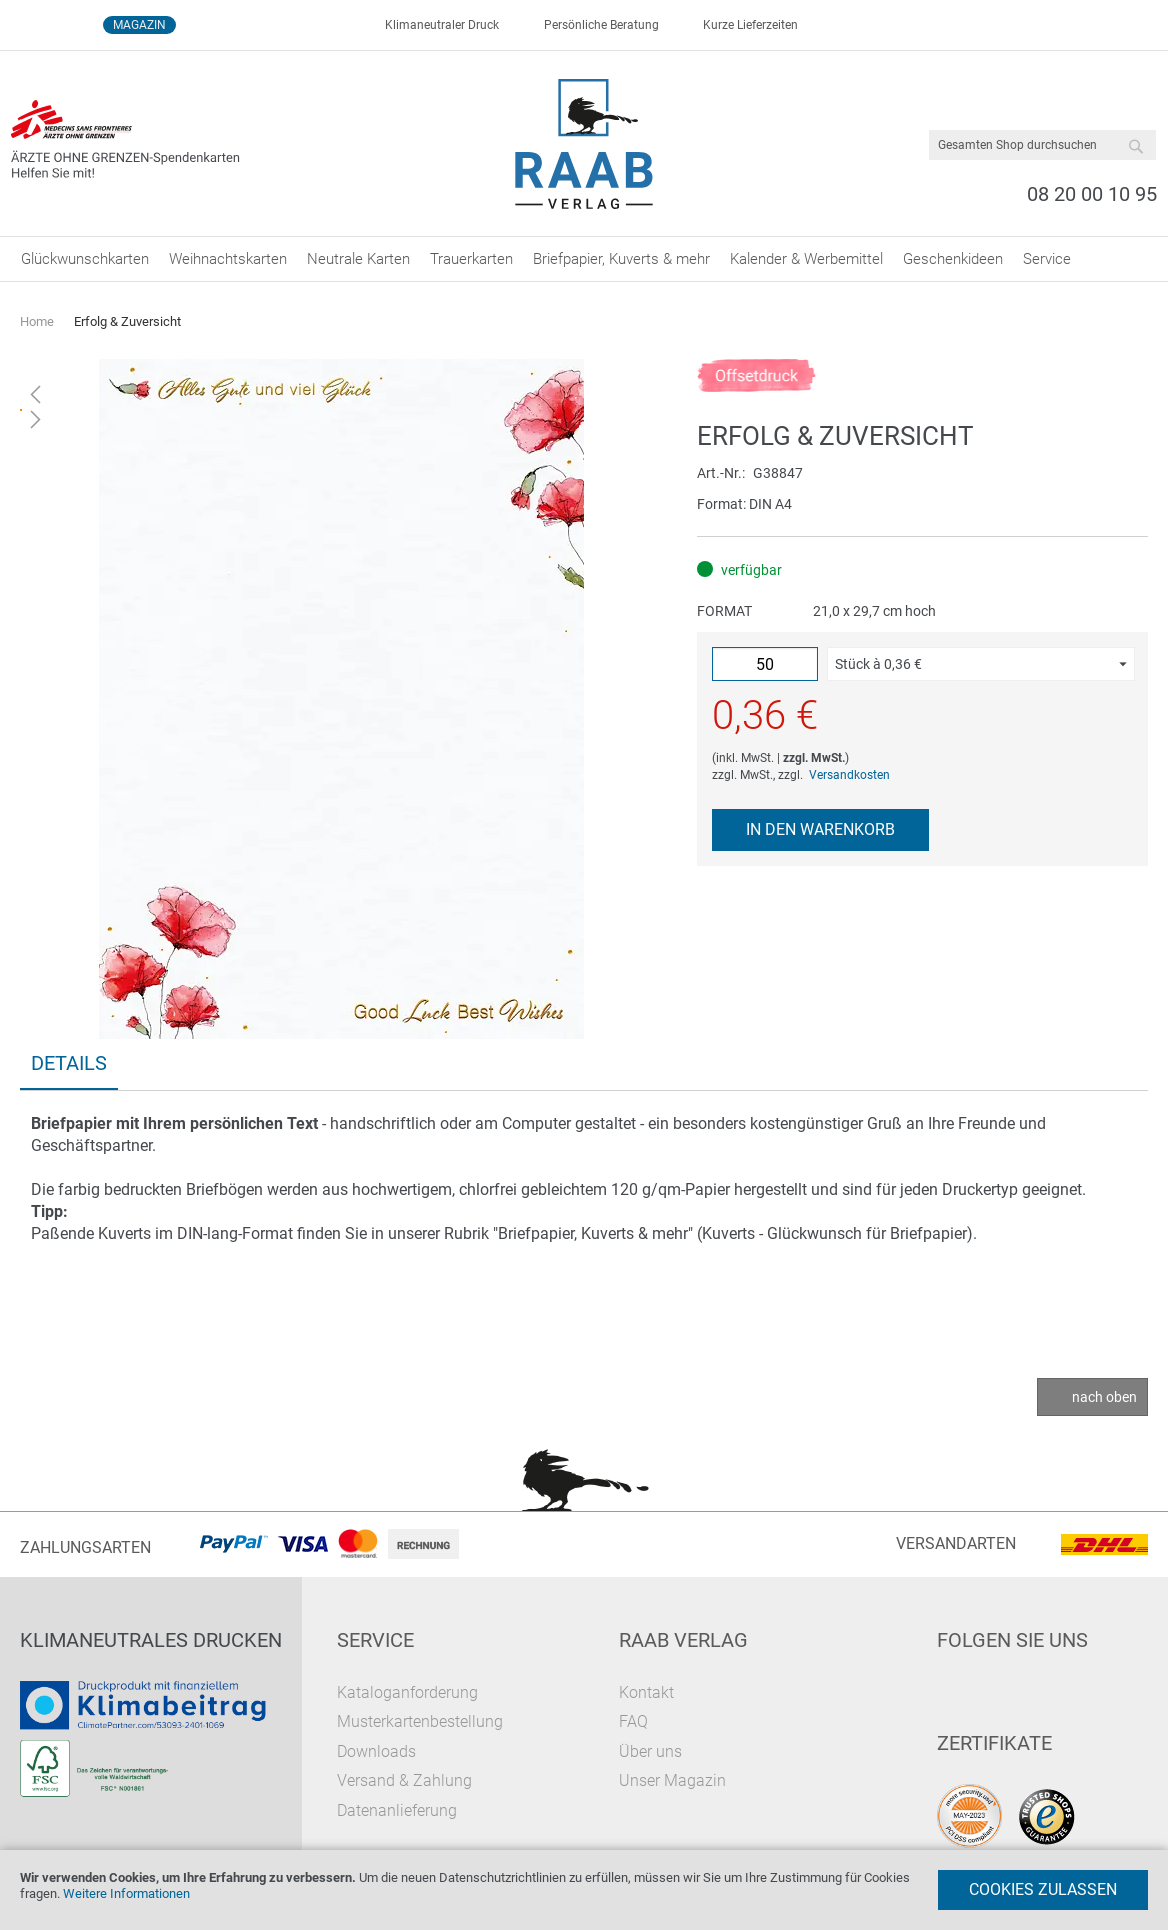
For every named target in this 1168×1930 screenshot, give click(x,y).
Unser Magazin (672, 1780)
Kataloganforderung (407, 1692)
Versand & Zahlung (404, 1780)
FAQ (633, 1721)
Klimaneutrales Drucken (151, 1640)
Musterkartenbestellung (420, 1721)
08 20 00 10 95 (1092, 194)
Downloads (376, 1751)
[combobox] (1042, 145)
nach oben (1104, 1397)
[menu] (584, 259)
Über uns (650, 1751)
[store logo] (584, 144)
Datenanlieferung (397, 1810)
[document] (584, 1890)
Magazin (139, 25)
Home (37, 321)
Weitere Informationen (126, 1893)
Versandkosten (849, 775)
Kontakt (646, 1692)
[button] (981, 664)
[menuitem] (85, 259)
